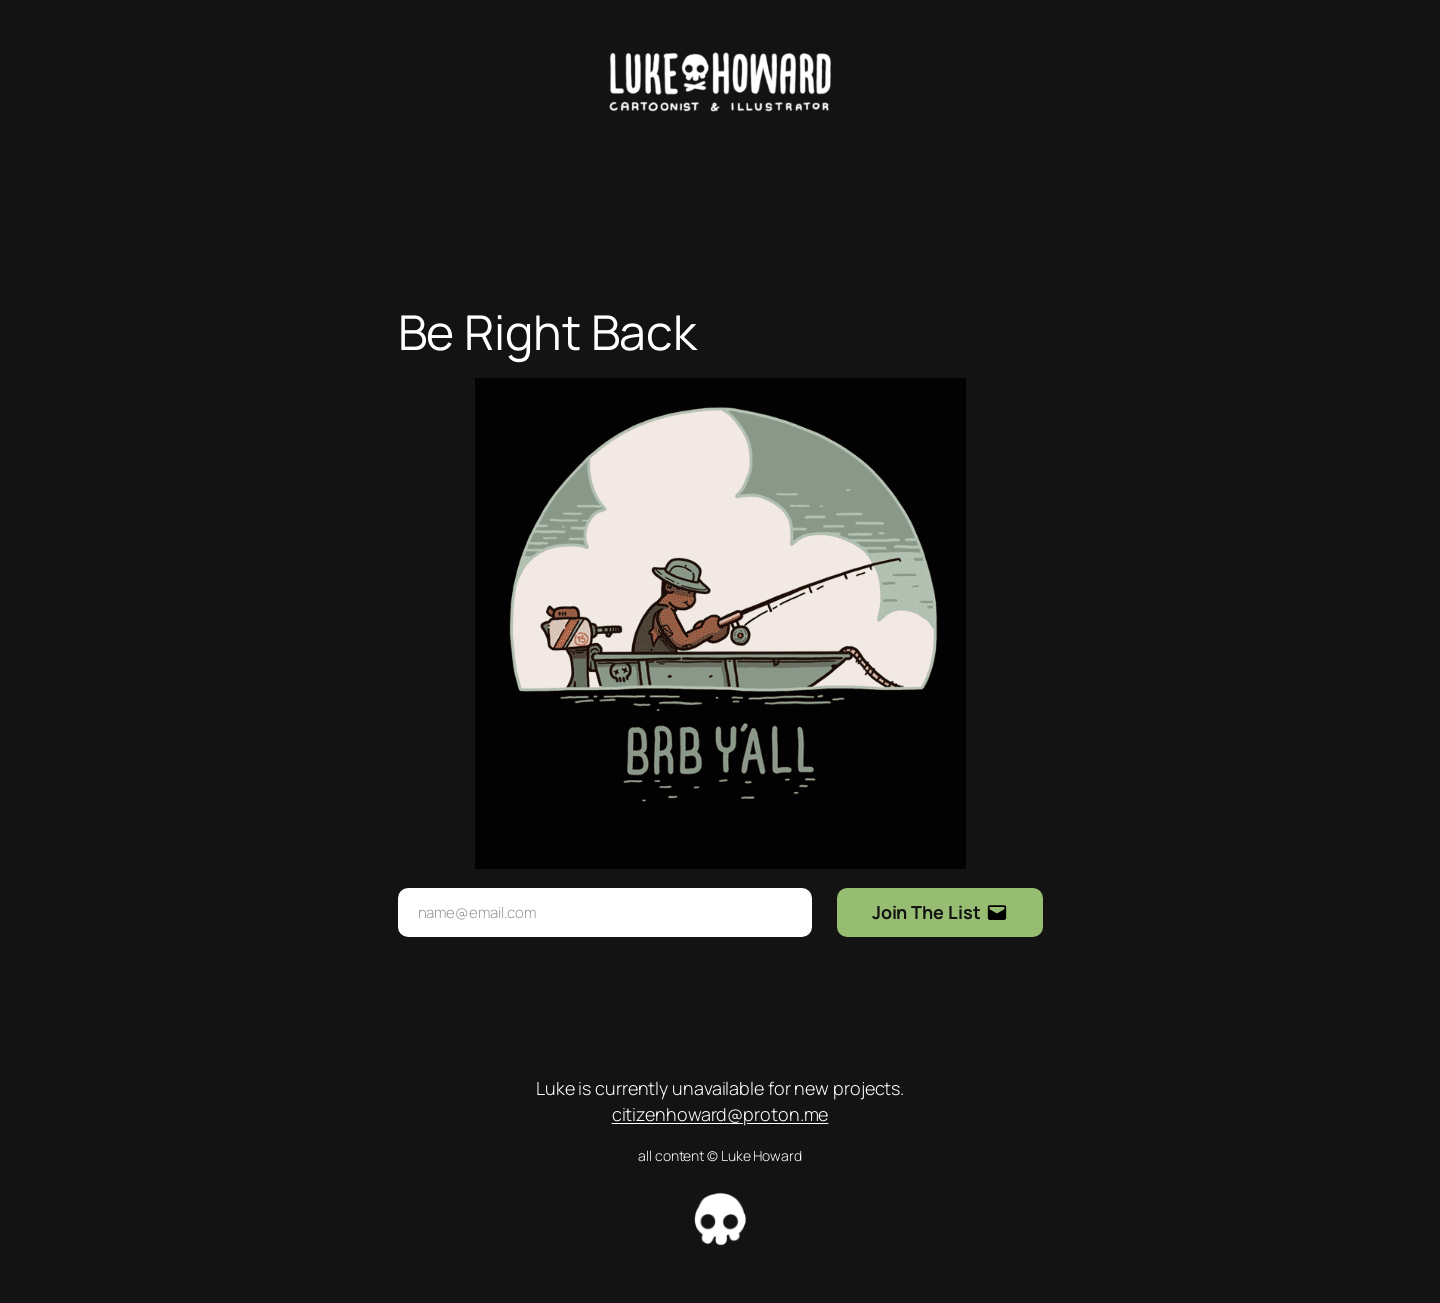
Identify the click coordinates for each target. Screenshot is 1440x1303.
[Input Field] (605, 912)
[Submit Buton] (940, 912)
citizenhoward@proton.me (720, 1114)
